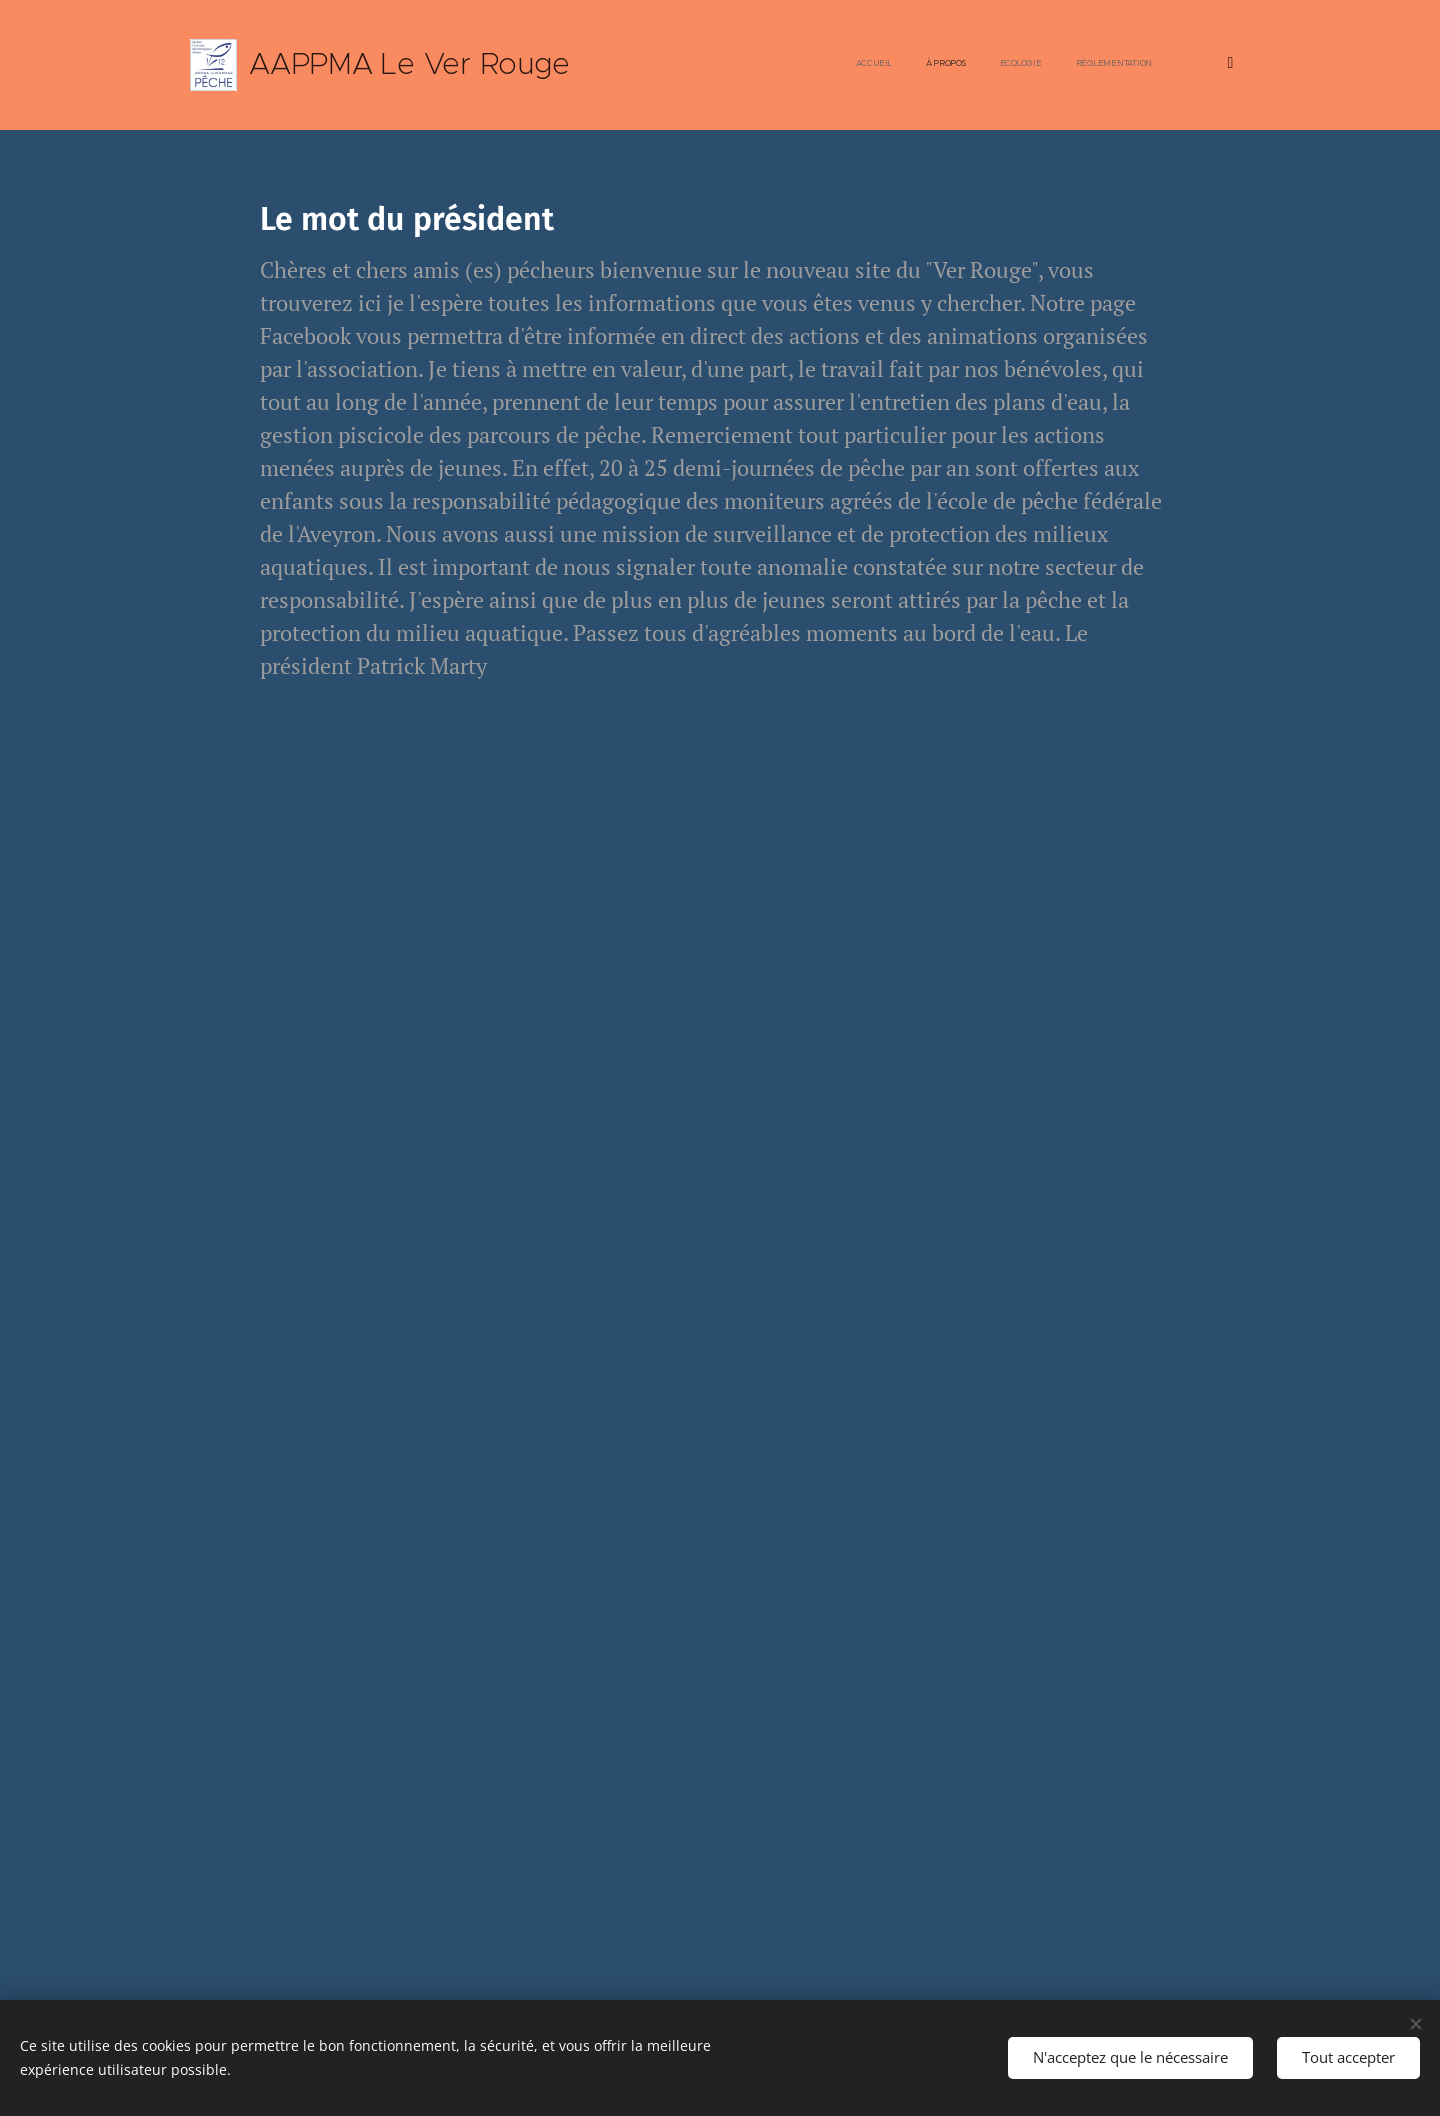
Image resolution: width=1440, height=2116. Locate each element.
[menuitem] (859, 65)
